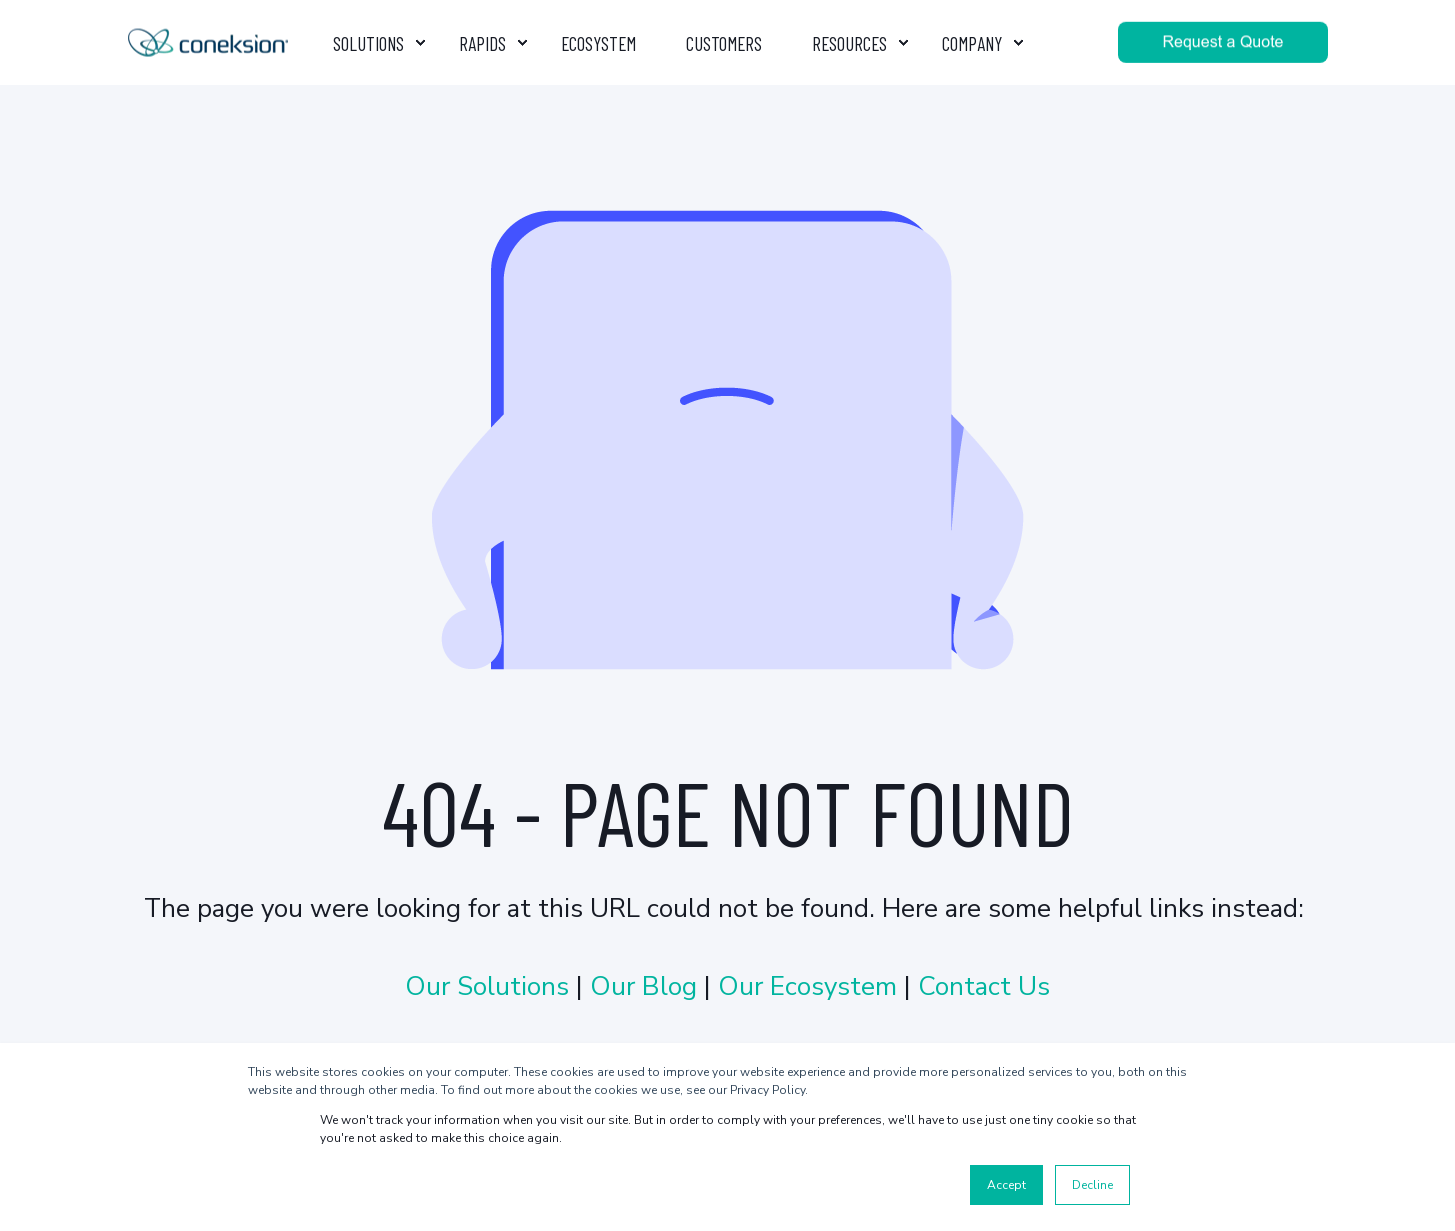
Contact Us (984, 986)
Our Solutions (490, 986)
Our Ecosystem (807, 986)
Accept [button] (1006, 1185)
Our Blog (643, 986)
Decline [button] (1092, 1185)
